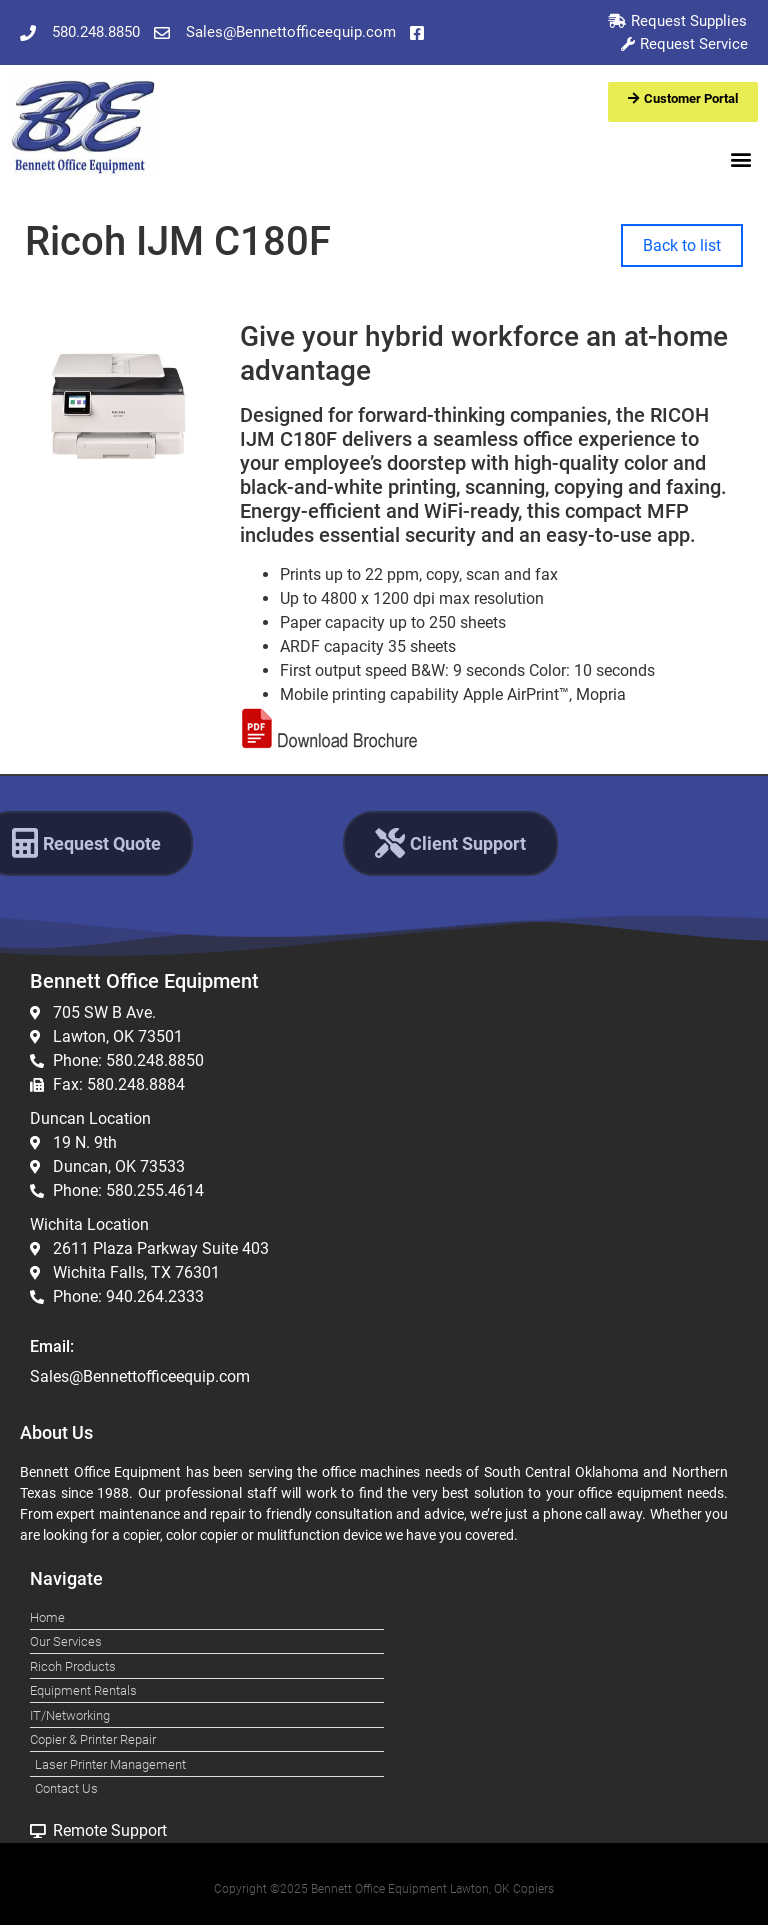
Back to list (682, 245)
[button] (741, 158)
